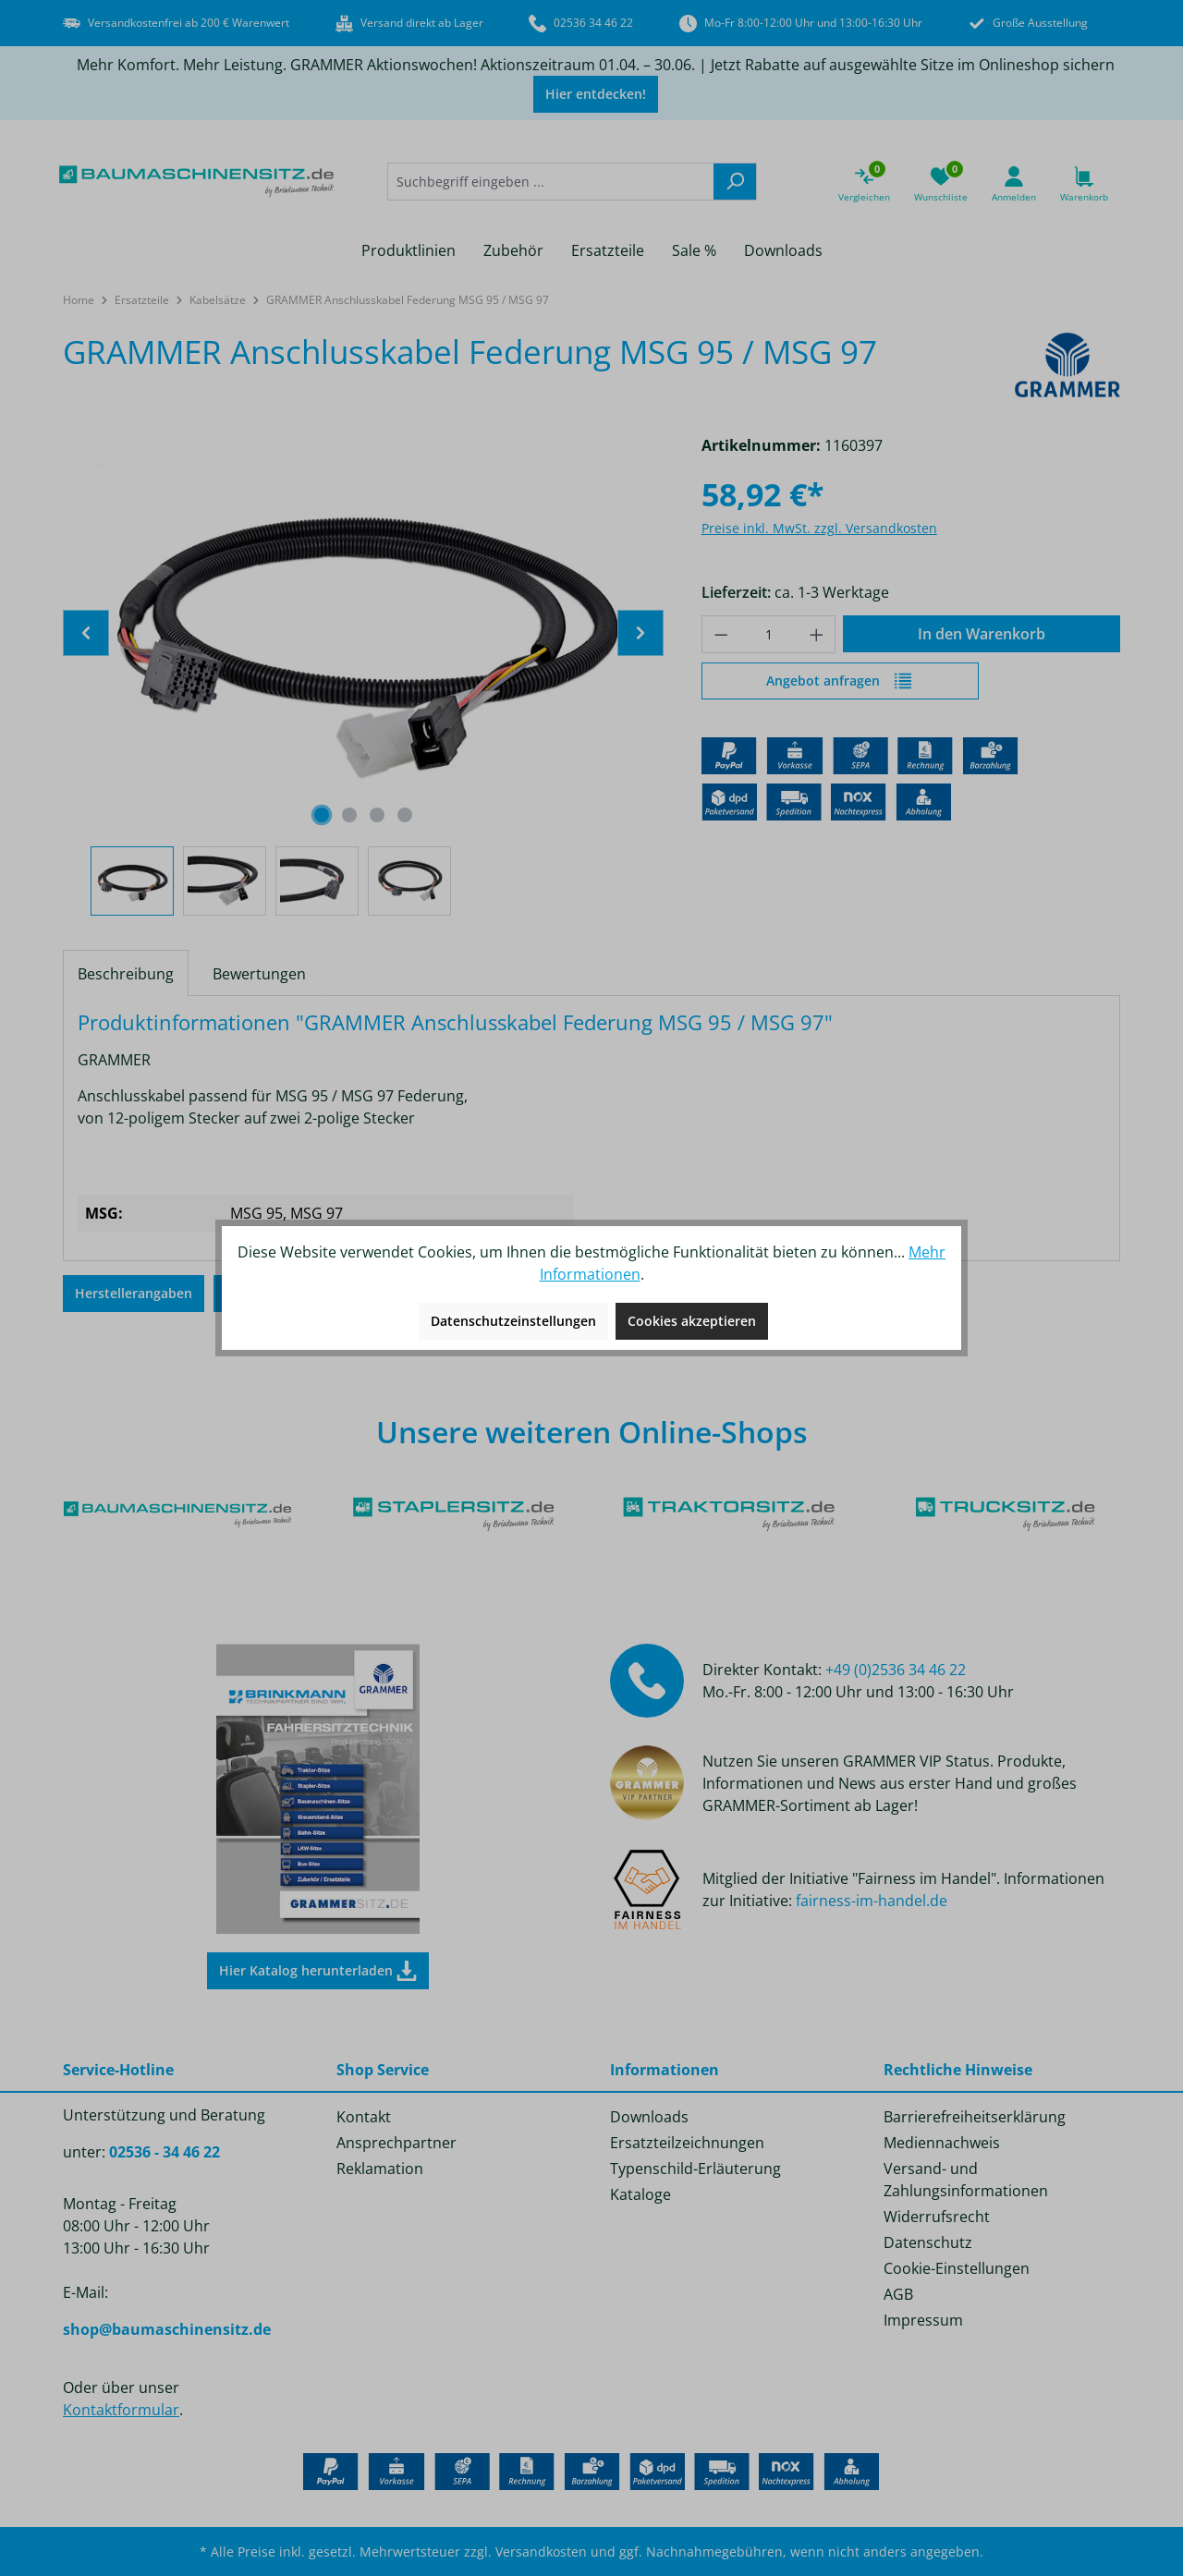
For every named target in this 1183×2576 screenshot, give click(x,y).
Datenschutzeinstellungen (513, 1321)
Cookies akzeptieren (692, 1321)
